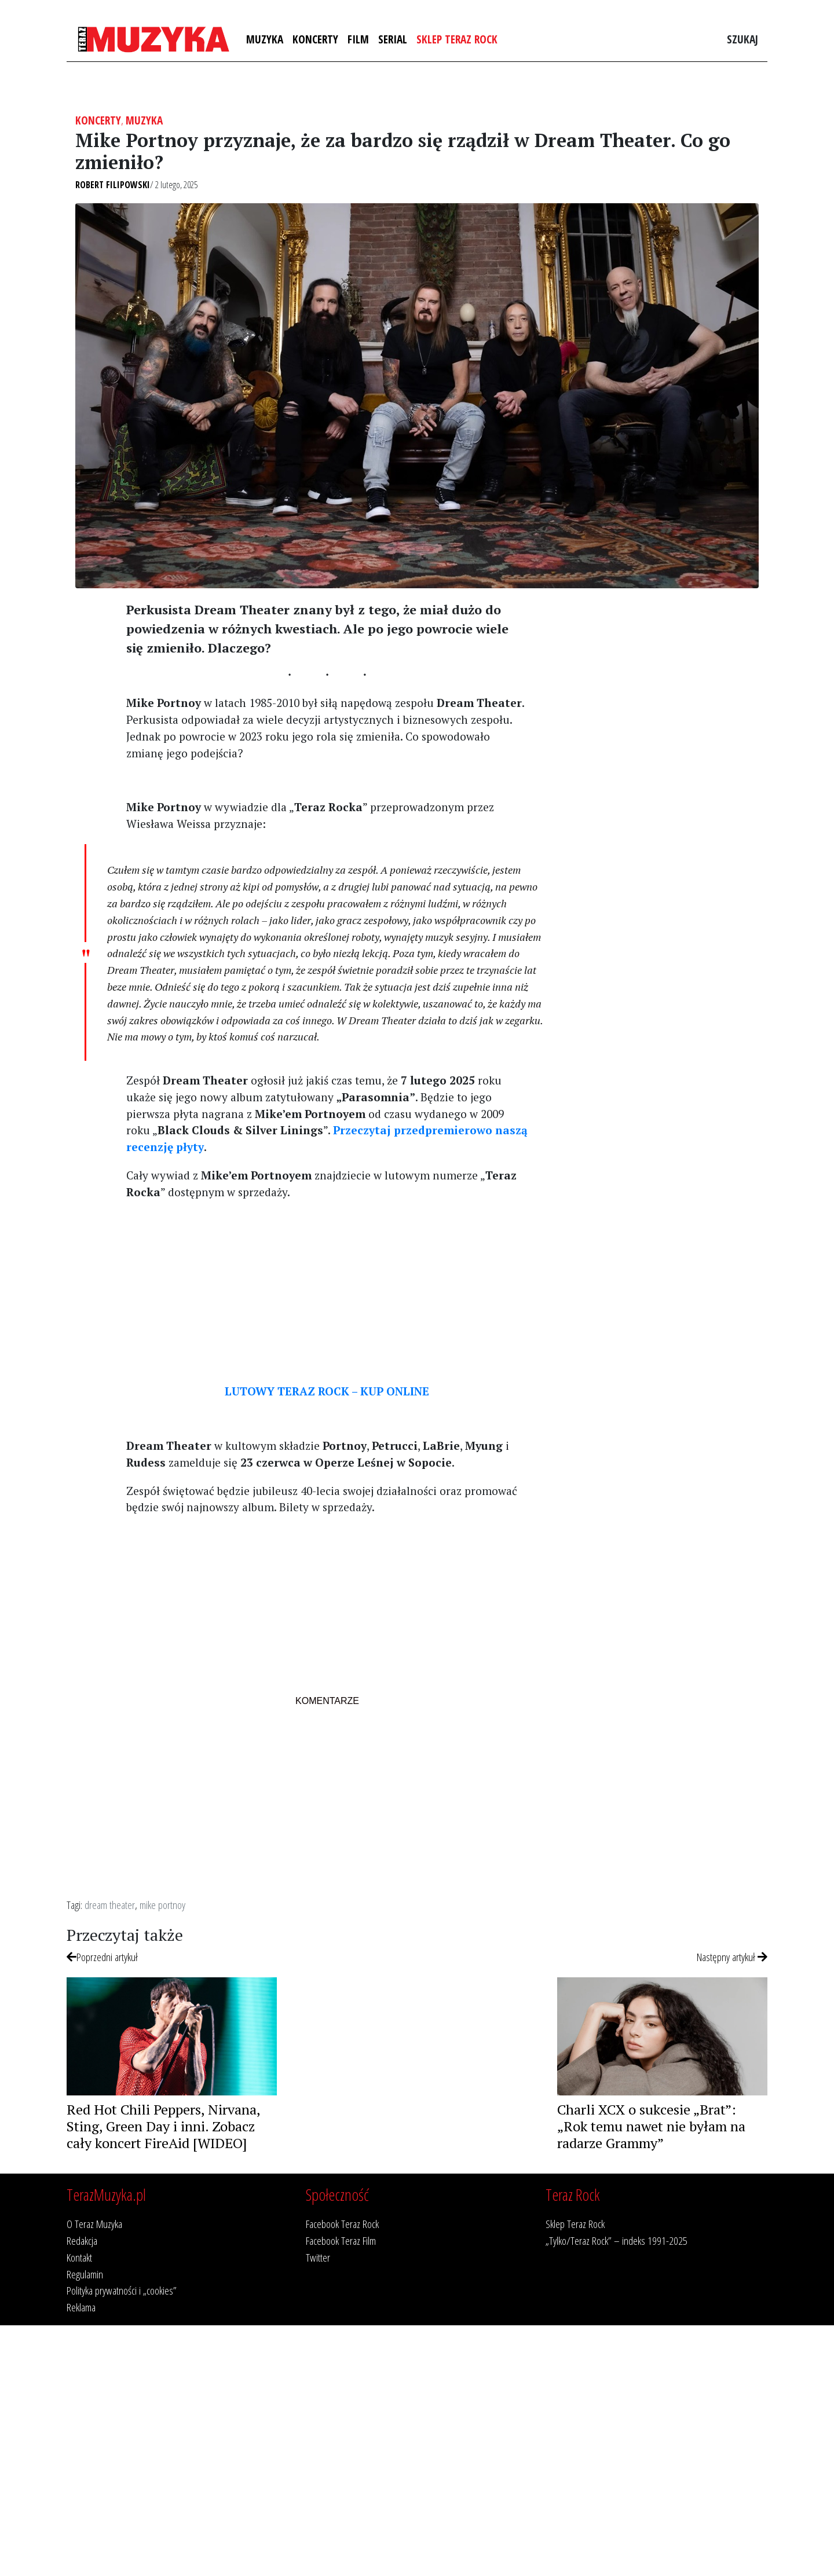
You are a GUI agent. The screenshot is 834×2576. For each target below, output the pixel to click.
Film (358, 39)
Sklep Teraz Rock (457, 39)
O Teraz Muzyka (94, 2223)
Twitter (318, 2257)
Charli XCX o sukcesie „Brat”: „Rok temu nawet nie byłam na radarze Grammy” (651, 2126)
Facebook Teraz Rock (342, 2223)
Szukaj (742, 39)
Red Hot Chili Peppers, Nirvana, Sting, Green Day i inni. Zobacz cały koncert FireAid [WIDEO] (163, 2126)
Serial (392, 39)
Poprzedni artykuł (102, 1957)
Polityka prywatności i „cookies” (122, 2290)
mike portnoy (162, 1904)
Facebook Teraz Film (341, 2240)
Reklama (81, 2307)
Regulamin (85, 2274)
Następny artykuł (732, 1957)
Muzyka (264, 39)
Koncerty (315, 39)
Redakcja (82, 2240)
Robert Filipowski (112, 184)
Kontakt (79, 2257)
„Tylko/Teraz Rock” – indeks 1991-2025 (616, 2240)
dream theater (110, 1904)
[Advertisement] (327, 1291)
